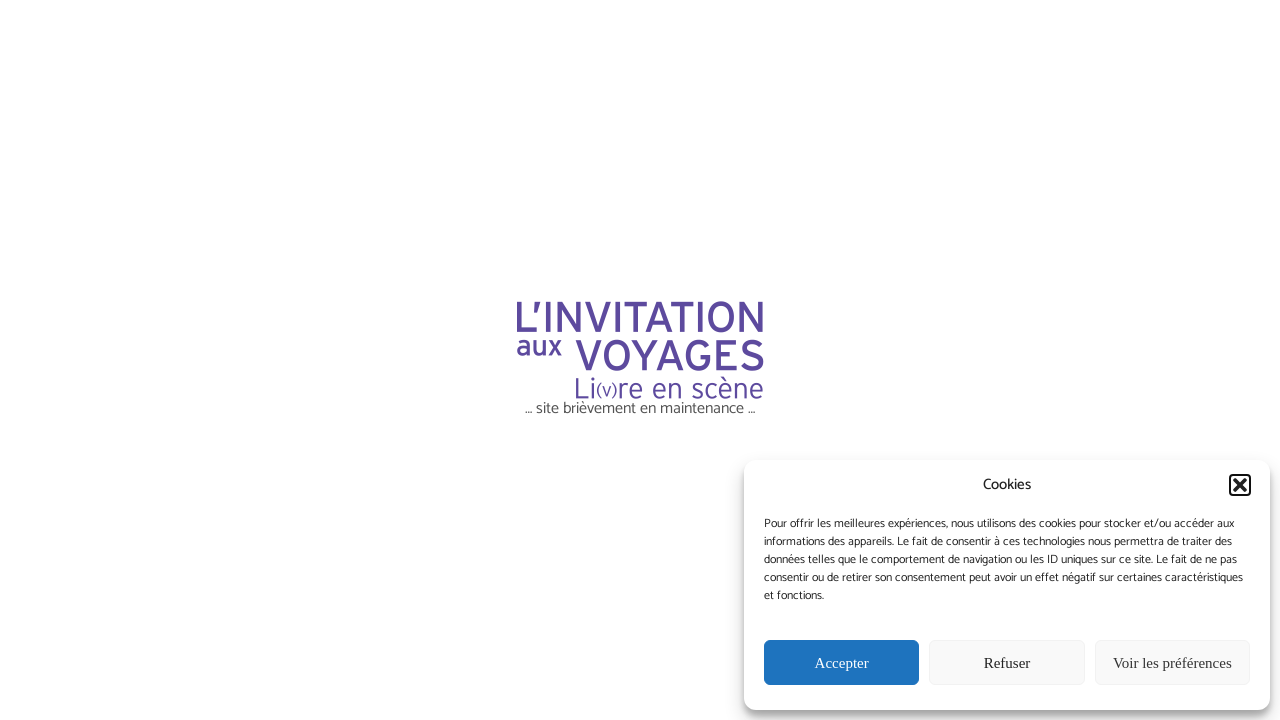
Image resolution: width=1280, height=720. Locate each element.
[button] (1240, 485)
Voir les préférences (1172, 663)
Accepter (842, 663)
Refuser (1007, 663)
